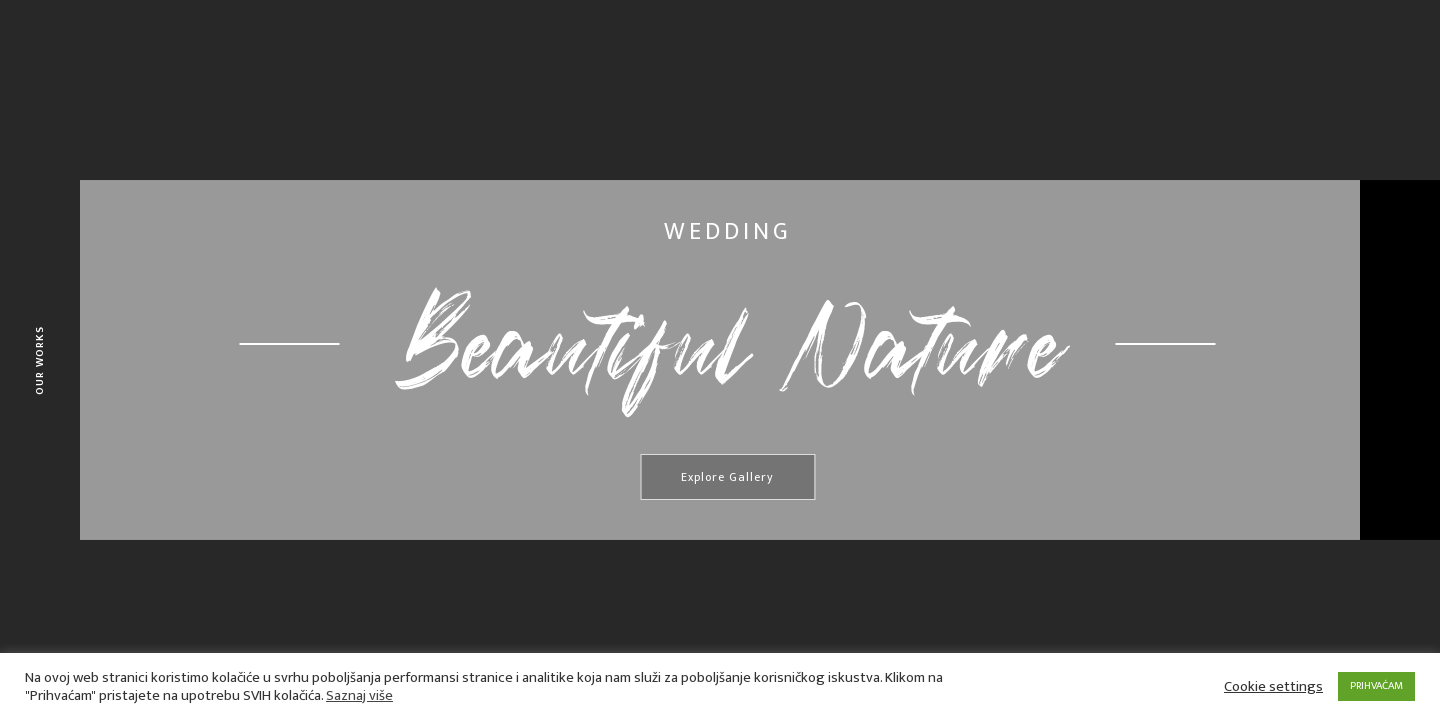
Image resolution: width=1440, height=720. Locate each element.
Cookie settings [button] (1273, 687)
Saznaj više (359, 695)
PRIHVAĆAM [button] (1376, 686)
